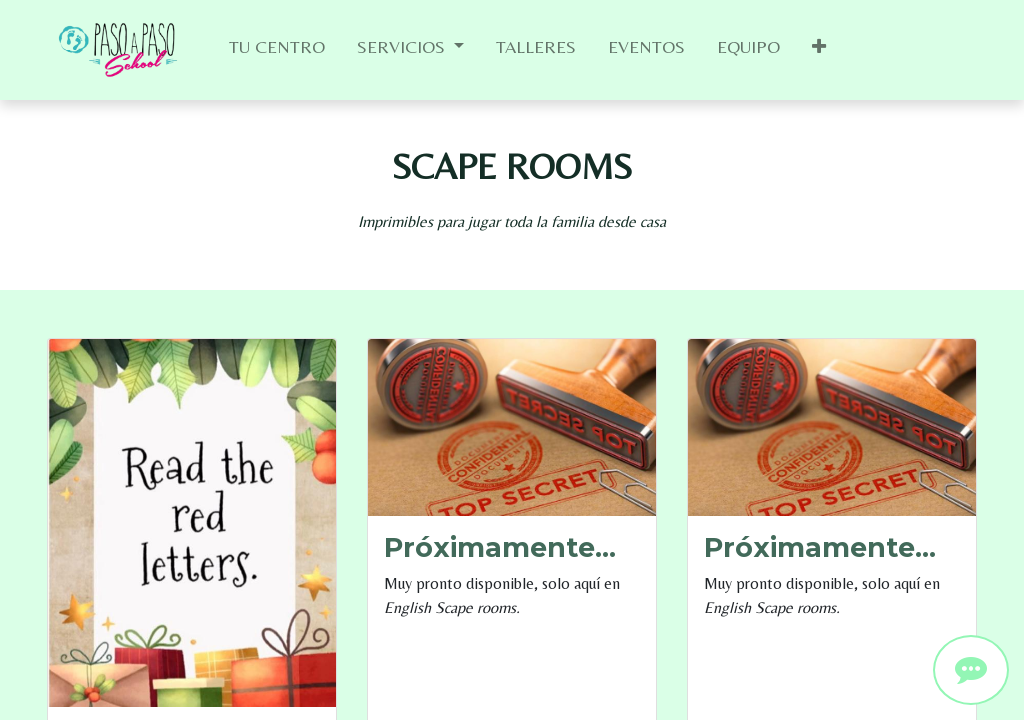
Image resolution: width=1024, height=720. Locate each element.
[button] (819, 50)
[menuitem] (277, 50)
